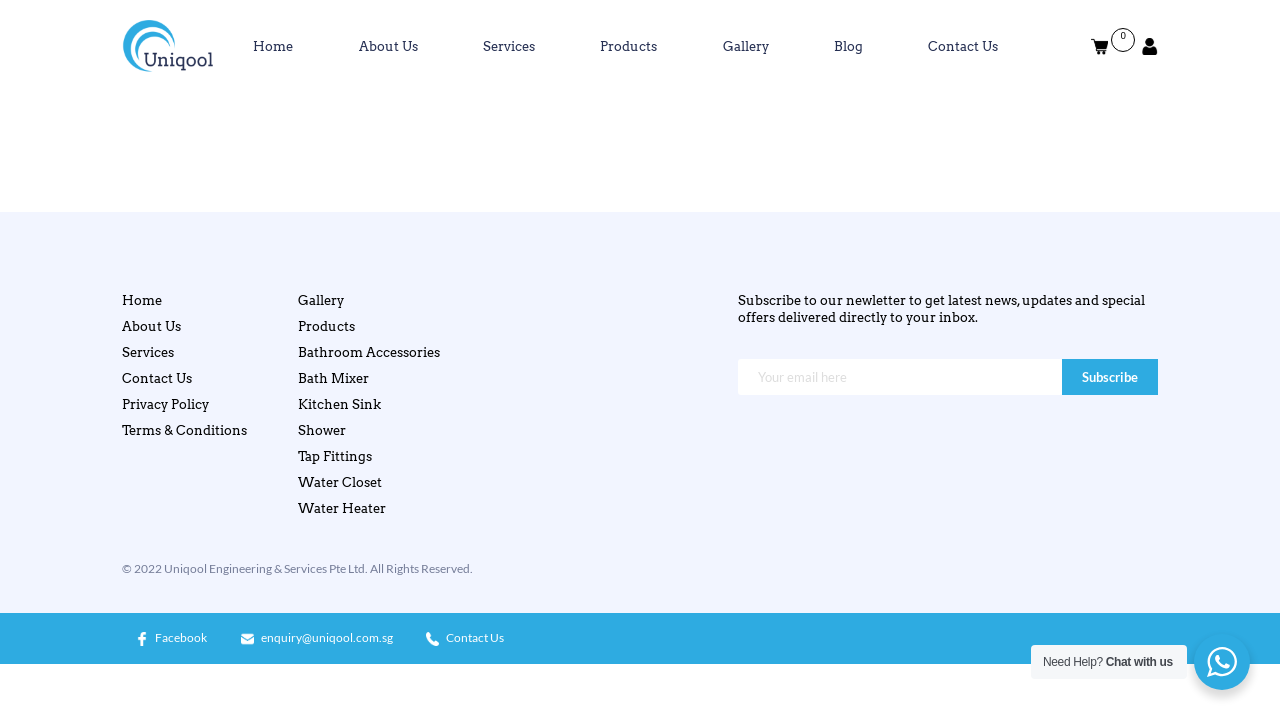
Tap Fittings (335, 456)
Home (273, 46)
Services (509, 46)
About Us (388, 46)
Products (628, 46)
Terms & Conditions (184, 430)
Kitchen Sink (339, 404)
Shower (322, 430)
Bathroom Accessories (369, 352)
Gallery (746, 46)
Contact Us (963, 46)
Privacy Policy (165, 404)
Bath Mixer (333, 378)
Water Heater (342, 508)
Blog (848, 46)
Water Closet (340, 482)
